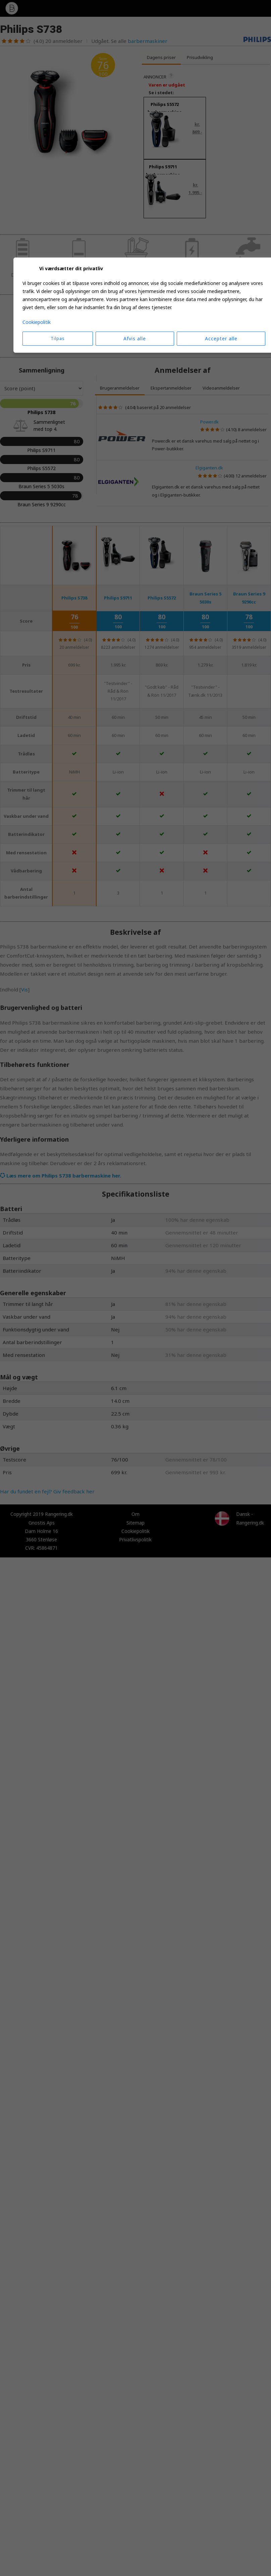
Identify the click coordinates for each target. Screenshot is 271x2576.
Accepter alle (221, 338)
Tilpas (58, 338)
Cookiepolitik (36, 322)
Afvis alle (134, 338)
